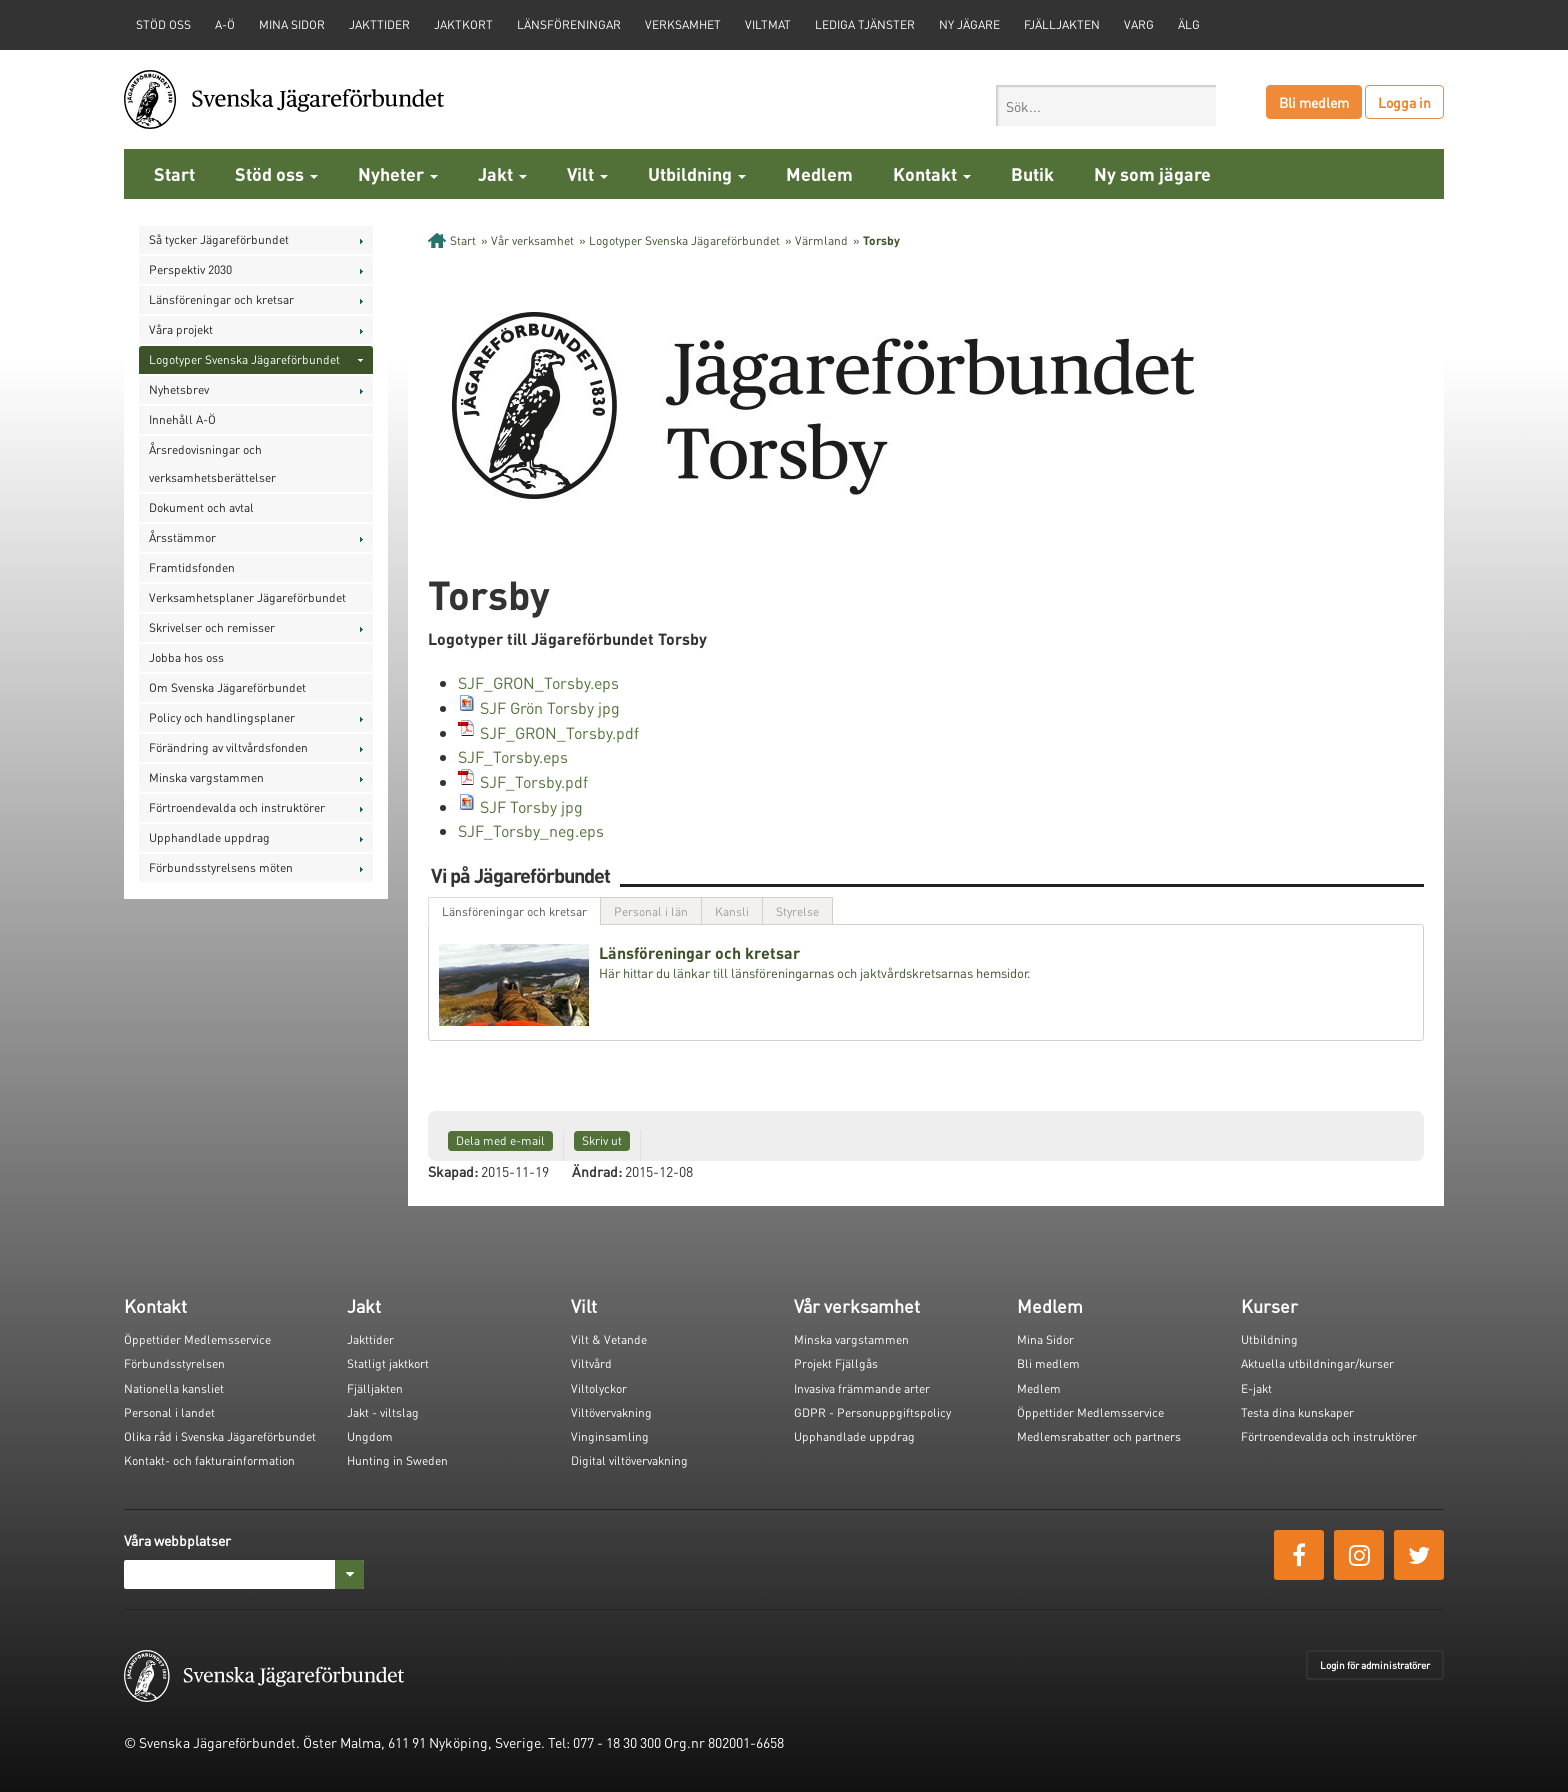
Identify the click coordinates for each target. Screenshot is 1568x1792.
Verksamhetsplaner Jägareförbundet (247, 597)
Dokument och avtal (201, 507)
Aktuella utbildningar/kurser (1317, 1363)
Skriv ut (602, 1140)
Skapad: (453, 1171)
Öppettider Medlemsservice (197, 1339)
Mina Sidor (1045, 1339)
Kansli (732, 911)
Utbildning (697, 173)
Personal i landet (169, 1412)
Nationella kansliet (174, 1388)
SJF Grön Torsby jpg (550, 707)
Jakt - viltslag (383, 1412)
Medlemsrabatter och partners (1099, 1436)
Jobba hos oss (186, 657)
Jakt (502, 173)
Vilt (587, 173)
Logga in (1404, 102)
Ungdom (370, 1436)
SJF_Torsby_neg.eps (531, 830)
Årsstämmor (182, 537)
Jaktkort (463, 24)
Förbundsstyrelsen (174, 1363)
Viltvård (591, 1363)
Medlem (819, 173)
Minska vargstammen (206, 777)
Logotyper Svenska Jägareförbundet (244, 359)
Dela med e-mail (500, 1140)
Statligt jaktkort (388, 1363)
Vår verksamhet (532, 240)
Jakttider (379, 24)
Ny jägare (969, 24)
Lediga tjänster (865, 24)
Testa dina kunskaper (1297, 1412)
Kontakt (932, 173)
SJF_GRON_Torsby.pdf (559, 732)
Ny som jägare (1152, 173)
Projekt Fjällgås (836, 1363)
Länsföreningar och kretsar (221, 299)
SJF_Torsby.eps (513, 756)
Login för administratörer (1375, 1665)
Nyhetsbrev (179, 389)
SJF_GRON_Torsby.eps (538, 682)
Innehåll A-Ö (182, 419)
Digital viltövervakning (629, 1460)
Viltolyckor (599, 1388)
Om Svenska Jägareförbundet (227, 687)
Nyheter (398, 173)
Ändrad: (597, 1171)
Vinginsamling (610, 1436)
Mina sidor (292, 24)
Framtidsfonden (192, 567)
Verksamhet (683, 24)
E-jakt (1256, 1388)
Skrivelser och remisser (212, 627)
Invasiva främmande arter (862, 1388)
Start (174, 173)
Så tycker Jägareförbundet (219, 239)
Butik (1032, 173)
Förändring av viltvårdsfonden (228, 747)
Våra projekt (181, 329)
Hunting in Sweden (397, 1460)
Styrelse (797, 911)
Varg (1139, 24)
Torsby (881, 240)
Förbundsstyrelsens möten (221, 867)
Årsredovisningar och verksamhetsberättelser (212, 463)
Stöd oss (276, 173)
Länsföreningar (569, 24)
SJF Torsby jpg (531, 806)
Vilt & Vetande (609, 1339)
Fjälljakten (1062, 24)
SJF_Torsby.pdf (534, 781)
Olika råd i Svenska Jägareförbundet (220, 1436)
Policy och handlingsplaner (222, 717)
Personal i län (651, 911)
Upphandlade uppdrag (209, 837)
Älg (1189, 24)
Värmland (821, 240)
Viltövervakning (611, 1412)
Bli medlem (1314, 102)
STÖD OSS (163, 24)
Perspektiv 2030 (190, 269)
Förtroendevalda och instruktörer (237, 807)
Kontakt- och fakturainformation (209, 1460)
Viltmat (768, 24)
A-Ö (225, 24)
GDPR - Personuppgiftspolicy (872, 1412)
